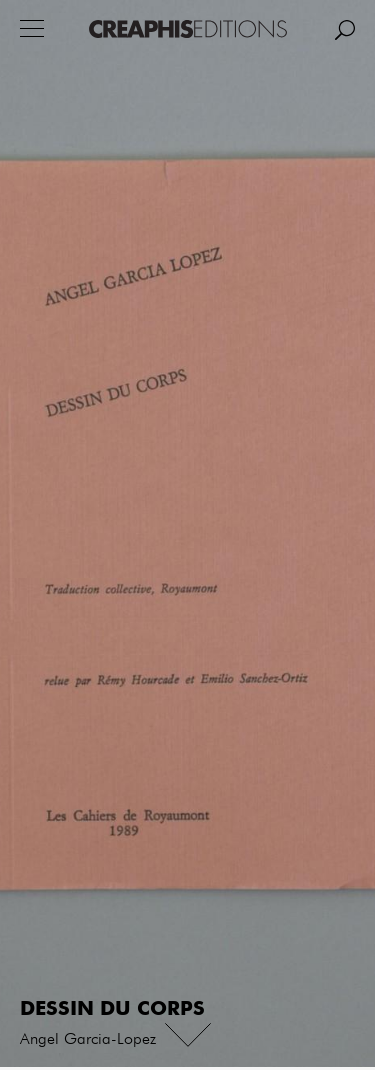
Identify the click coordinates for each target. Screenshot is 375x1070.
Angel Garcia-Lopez (88, 1040)
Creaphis (188, 29)
